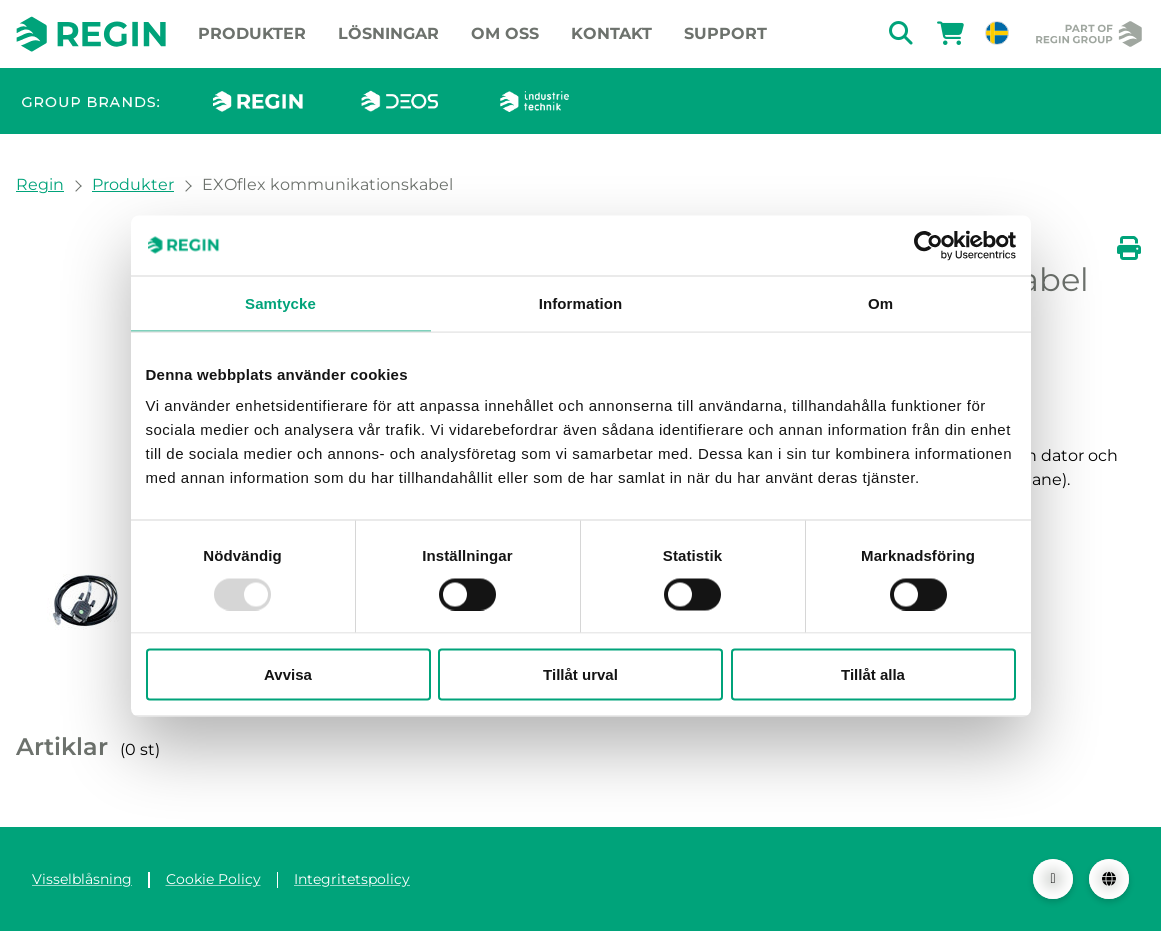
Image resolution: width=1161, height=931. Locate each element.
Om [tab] (880, 302)
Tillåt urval (580, 674)
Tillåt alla (873, 674)
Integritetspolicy (352, 879)
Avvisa (288, 674)
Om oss (505, 33)
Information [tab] (581, 302)
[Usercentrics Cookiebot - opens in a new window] (928, 245)
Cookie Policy (213, 879)
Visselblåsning (82, 879)
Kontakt (611, 33)
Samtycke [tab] (280, 302)
